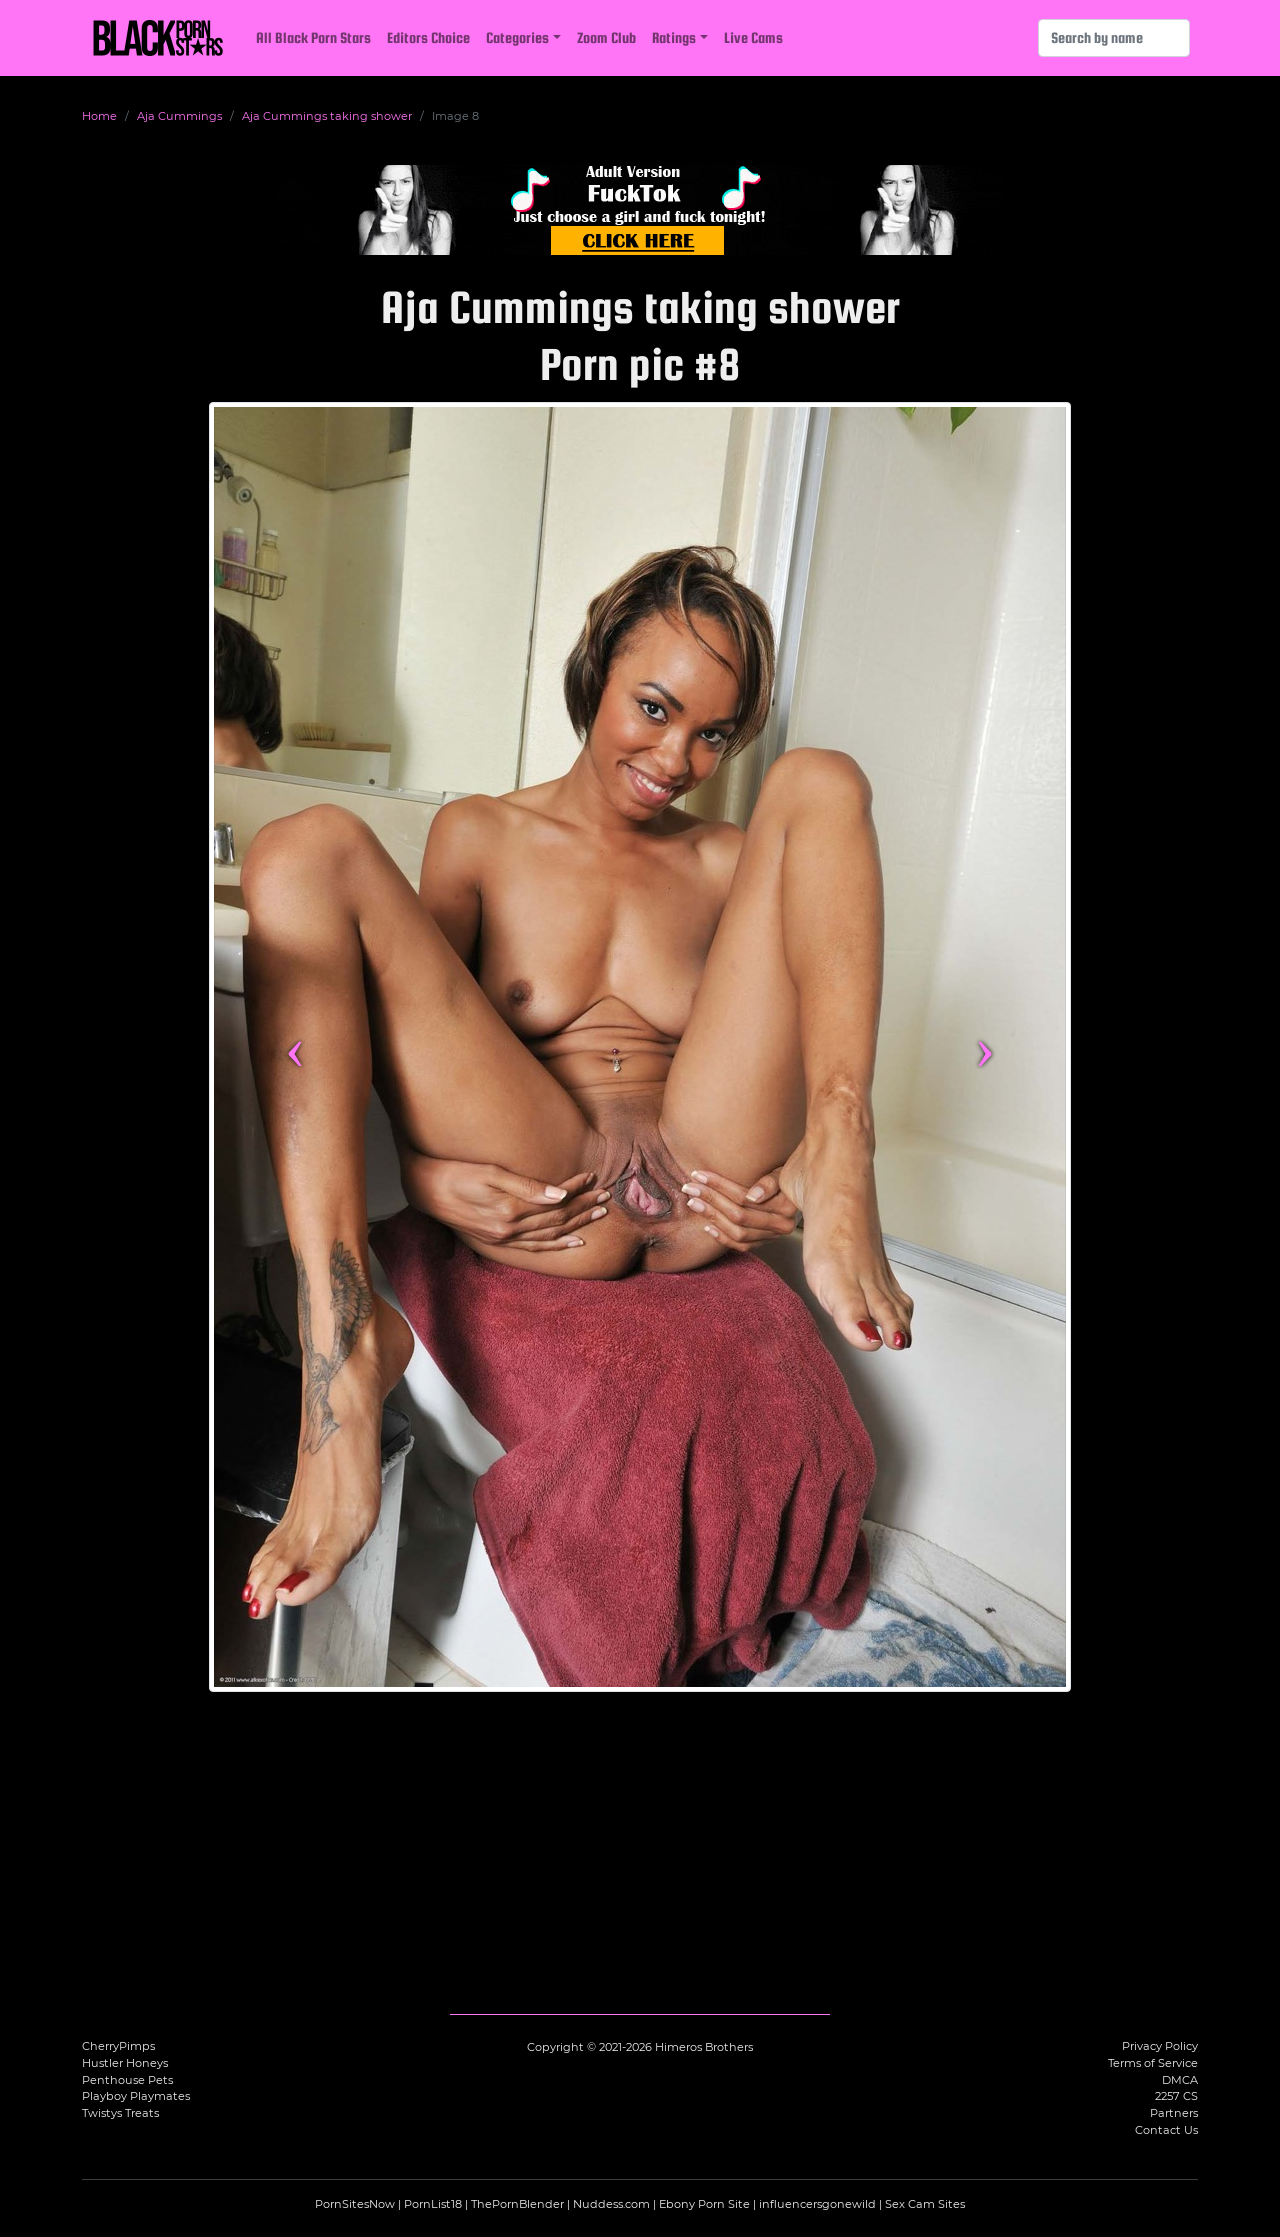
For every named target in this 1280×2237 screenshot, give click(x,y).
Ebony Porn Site (704, 2204)
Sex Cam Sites (925, 2204)
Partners (1174, 2113)
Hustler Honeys (125, 2063)
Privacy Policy (1160, 2046)
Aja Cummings (179, 116)
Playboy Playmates (136, 2096)
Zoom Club (606, 37)
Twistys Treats (120, 2113)
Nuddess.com (611, 2204)
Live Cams (753, 37)
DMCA (1180, 2080)
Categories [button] (517, 37)
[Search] (1114, 38)
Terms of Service (1153, 2063)
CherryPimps (118, 2046)
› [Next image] (984, 1047)
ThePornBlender (517, 2204)
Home (99, 116)
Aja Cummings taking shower (327, 116)
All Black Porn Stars (313, 37)
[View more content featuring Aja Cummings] (640, 1047)
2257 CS (1176, 2096)
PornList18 (433, 2204)
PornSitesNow (355, 2204)
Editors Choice (428, 37)
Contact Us (1166, 2130)
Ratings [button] (674, 37)
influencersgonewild (817, 2204)
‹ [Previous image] (295, 1047)
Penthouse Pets (127, 2080)
